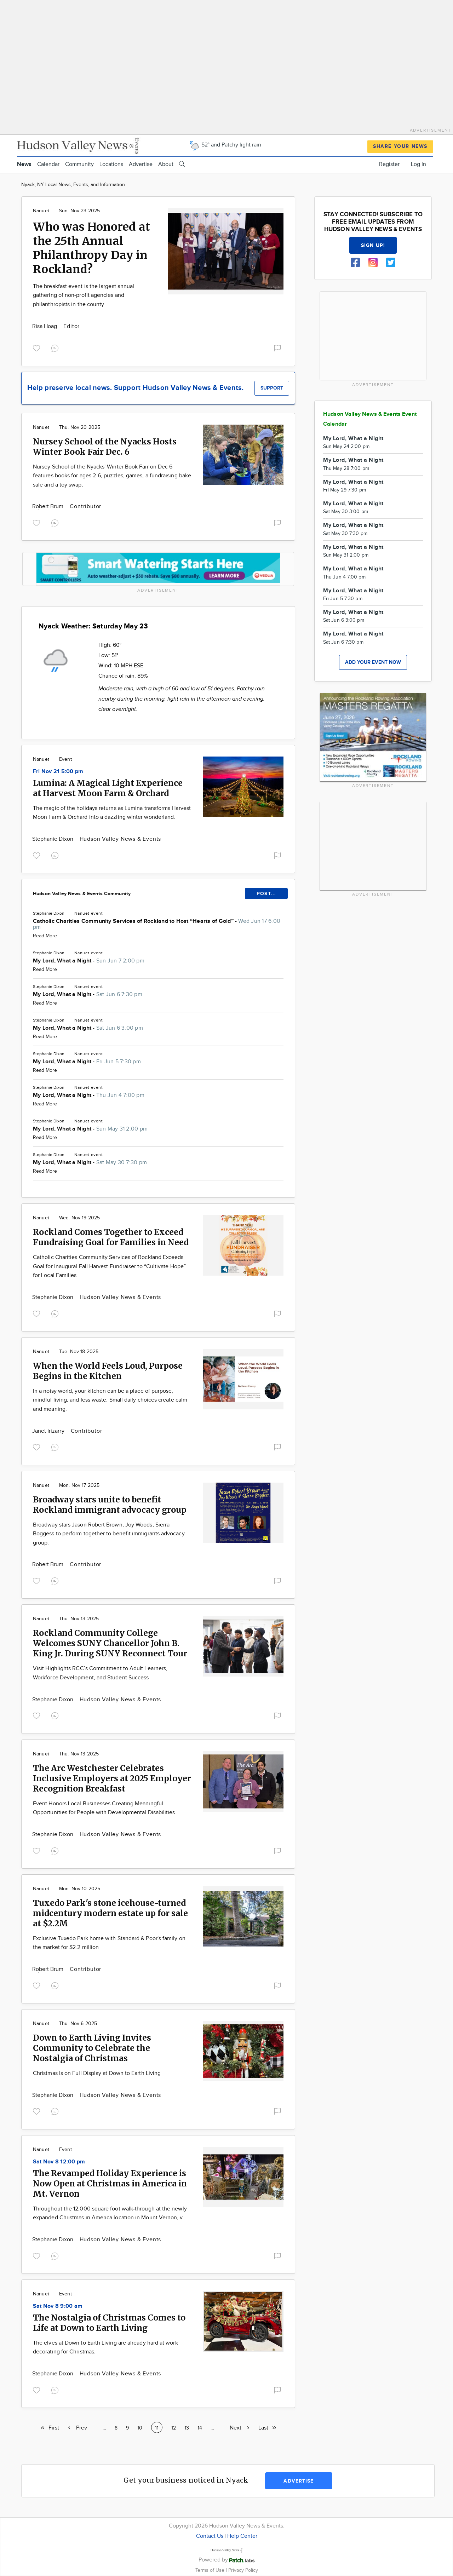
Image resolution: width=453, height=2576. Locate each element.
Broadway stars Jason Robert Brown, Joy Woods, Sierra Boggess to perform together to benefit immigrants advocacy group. (109, 1534)
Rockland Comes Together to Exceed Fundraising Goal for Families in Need (111, 1237)
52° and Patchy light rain (225, 145)
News (24, 164)
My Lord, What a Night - (88, 961)
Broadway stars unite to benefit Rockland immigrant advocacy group (110, 1504)
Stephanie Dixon (53, 839)
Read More (45, 936)
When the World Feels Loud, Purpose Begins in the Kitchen (108, 1371)
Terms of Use (210, 2570)
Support (271, 388)
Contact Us (209, 2536)
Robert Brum (48, 506)
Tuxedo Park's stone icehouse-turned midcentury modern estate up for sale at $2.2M (110, 1913)
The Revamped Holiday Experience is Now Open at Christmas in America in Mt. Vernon (110, 2183)
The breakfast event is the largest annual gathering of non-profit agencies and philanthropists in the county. (83, 295)
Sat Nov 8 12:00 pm (59, 2161)
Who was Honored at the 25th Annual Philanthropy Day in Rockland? (91, 248)
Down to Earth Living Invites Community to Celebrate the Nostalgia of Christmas (92, 2047)
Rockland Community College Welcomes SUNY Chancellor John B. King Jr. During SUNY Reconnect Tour (110, 1643)
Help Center (242, 2536)
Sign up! (373, 245)
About (165, 164)
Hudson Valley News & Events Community (82, 894)
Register (389, 164)
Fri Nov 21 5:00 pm (58, 771)
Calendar (48, 164)
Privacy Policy (243, 2570)
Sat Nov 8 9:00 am (57, 2306)
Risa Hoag (45, 326)
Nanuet (41, 211)
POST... (266, 894)
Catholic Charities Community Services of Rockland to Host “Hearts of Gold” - (156, 924)
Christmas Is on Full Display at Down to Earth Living (97, 2073)
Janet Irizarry (49, 1431)
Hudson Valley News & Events (120, 839)
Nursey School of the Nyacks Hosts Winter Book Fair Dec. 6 (105, 446)
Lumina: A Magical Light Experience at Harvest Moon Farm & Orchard (108, 788)
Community (79, 164)
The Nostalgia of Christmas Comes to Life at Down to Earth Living (109, 2322)
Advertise (141, 164)
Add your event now (373, 662)
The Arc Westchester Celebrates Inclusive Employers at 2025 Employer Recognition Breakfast (112, 1778)
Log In (418, 164)
